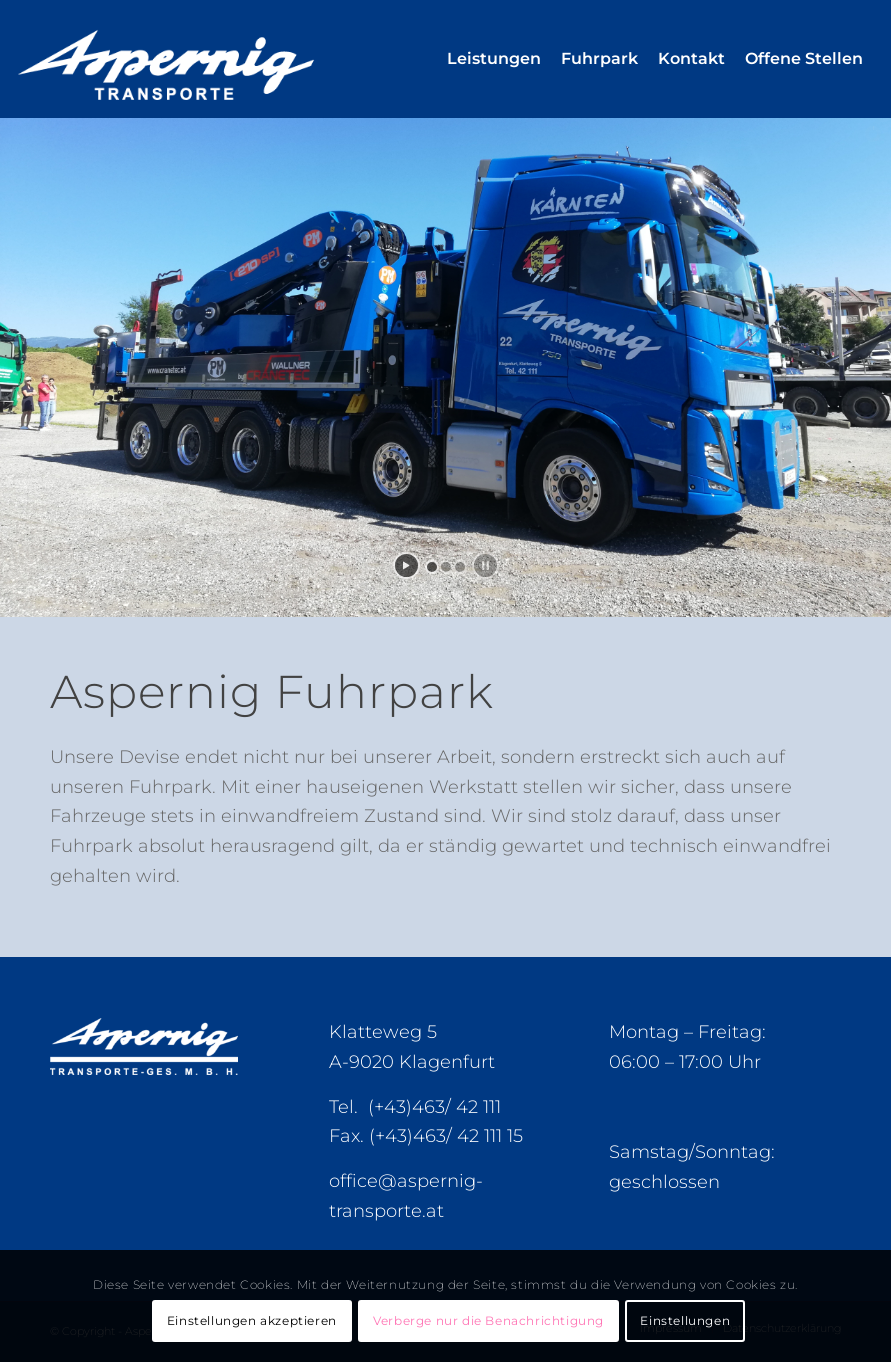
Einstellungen (685, 1320)
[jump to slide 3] (460, 567)
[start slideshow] (406, 565)
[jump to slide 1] (432, 567)
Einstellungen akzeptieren (252, 1320)
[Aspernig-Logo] (211, 59)
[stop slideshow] (485, 565)
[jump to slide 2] (446, 567)
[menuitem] (494, 59)
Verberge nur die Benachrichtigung (488, 1320)
